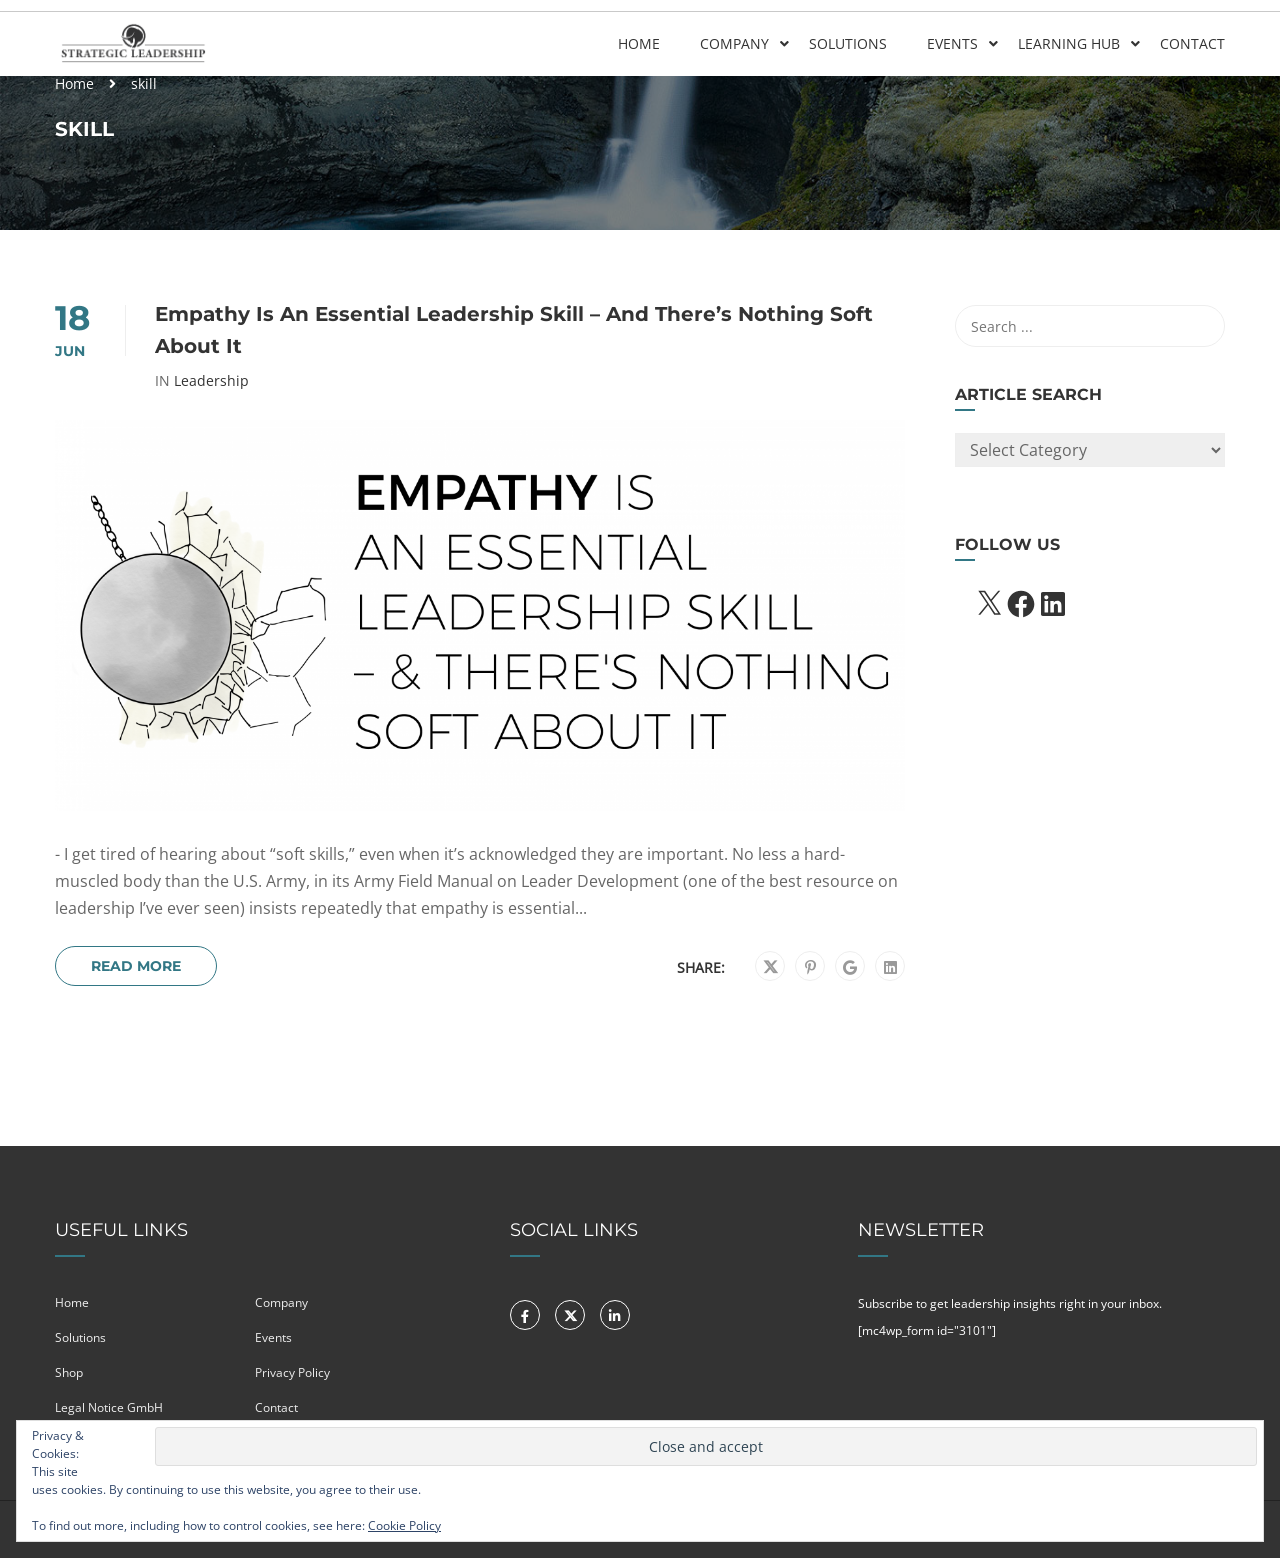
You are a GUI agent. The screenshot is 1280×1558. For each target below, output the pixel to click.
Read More (136, 966)
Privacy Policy (292, 1372)
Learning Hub (1069, 43)
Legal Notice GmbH (109, 1407)
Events (952, 43)
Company (734, 43)
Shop (69, 1372)
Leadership (211, 381)
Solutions (848, 43)
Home (639, 43)
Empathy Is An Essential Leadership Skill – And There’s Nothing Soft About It (514, 330)
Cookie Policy (404, 1525)
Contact (1192, 43)
